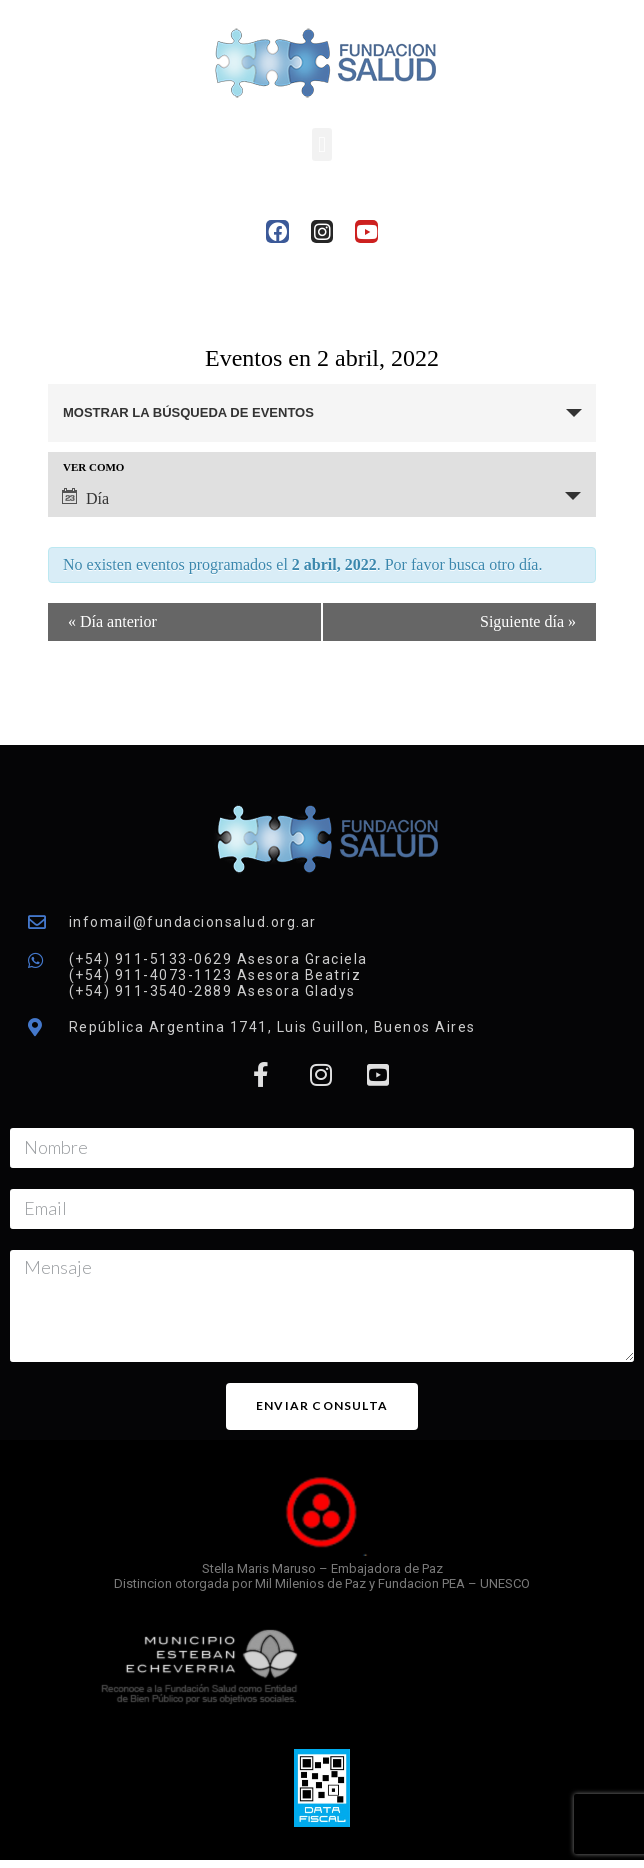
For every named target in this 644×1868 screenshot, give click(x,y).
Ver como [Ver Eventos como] (93, 467)
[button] (321, 144)
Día (85, 497)
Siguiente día (528, 621)
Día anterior (112, 621)
